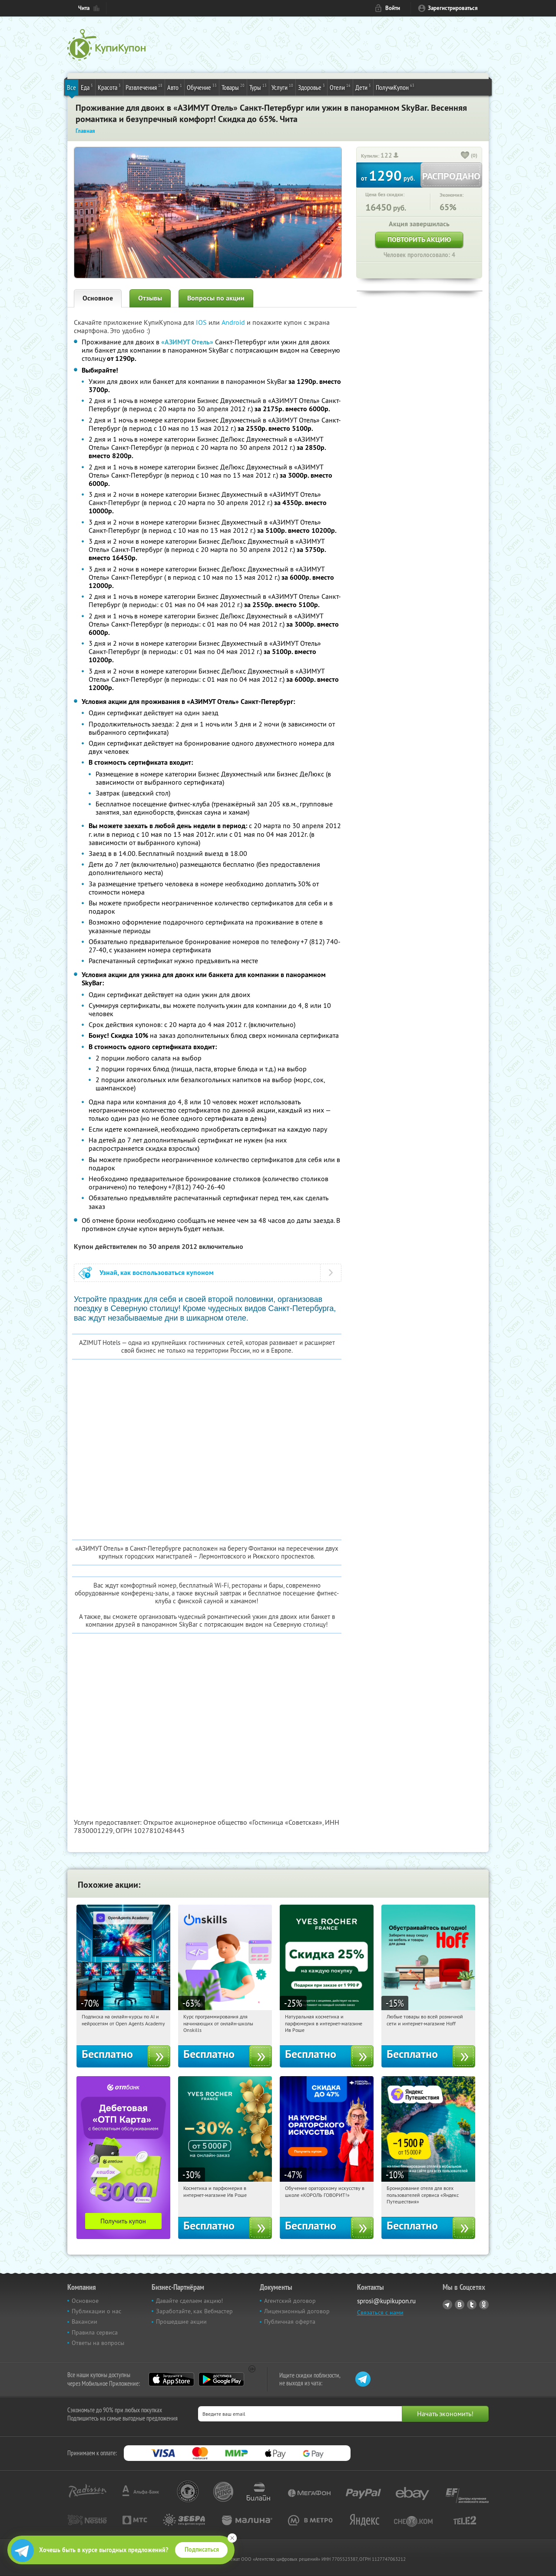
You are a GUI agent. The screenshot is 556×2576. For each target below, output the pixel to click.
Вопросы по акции (216, 298)
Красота (109, 87)
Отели (340, 87)
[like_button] (465, 156)
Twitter (472, 2304)
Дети (363, 87)
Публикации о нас (96, 2311)
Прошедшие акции (181, 2321)
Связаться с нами (380, 2312)
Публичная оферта (289, 2321)
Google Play (221, 2379)
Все (71, 87)
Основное (98, 298)
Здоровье (311, 87)
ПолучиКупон (395, 87)
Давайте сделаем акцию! (189, 2301)
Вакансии (84, 2321)
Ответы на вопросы (98, 2343)
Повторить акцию (419, 239)
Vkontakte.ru (459, 2304)
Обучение (202, 87)
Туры (258, 87)
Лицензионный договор (297, 2311)
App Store (171, 2379)
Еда (87, 87)
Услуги (282, 87)
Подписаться (202, 2549)
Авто (174, 87)
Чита (83, 8)
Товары (233, 87)
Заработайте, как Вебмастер (194, 2311)
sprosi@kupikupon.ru (386, 2301)
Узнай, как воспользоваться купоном (156, 1272)
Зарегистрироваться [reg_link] (453, 8)
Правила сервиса (95, 2332)
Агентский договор (290, 2301)
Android (234, 322)
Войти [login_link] (392, 8)
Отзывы (150, 298)
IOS (202, 322)
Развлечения (144, 87)
